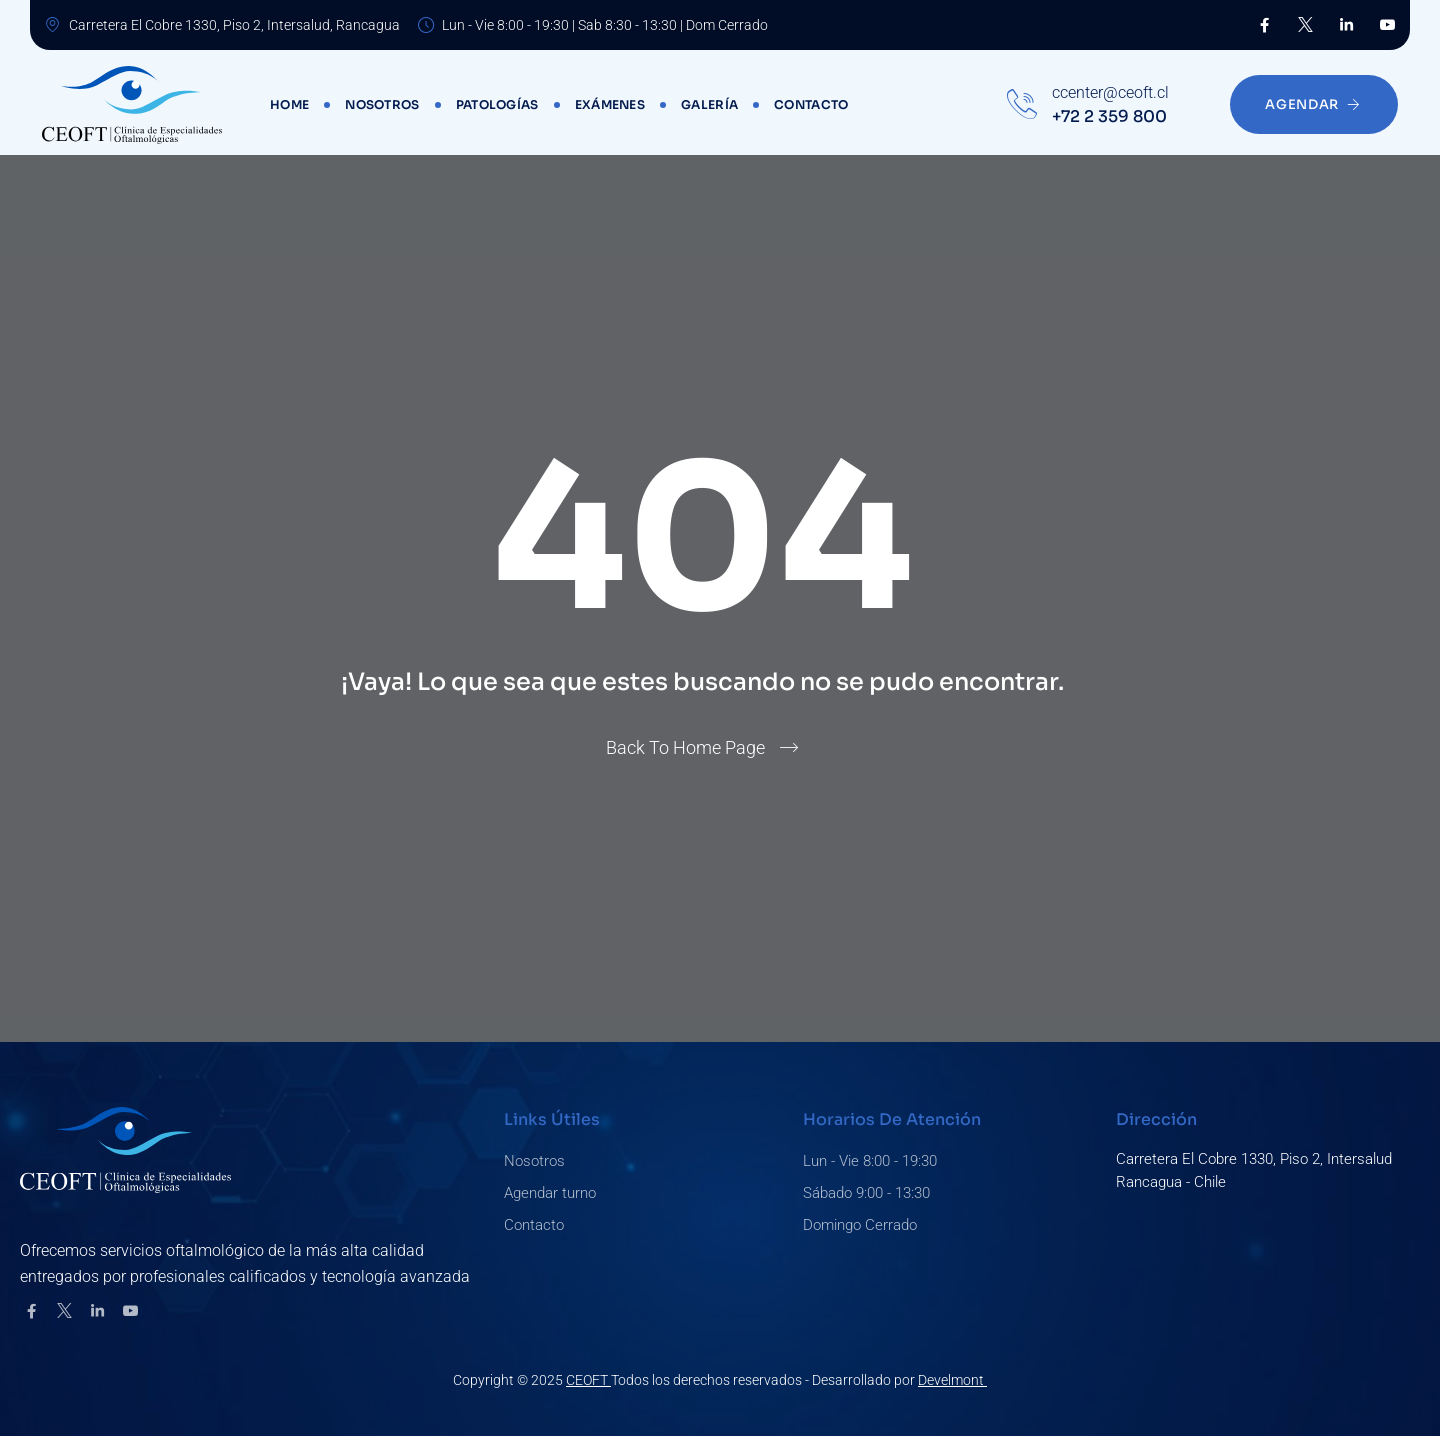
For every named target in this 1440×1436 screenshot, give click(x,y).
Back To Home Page (685, 747)
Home (289, 104)
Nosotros (382, 104)
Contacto (811, 104)
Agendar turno (550, 1193)
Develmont (952, 1380)
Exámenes (610, 104)
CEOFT (588, 1380)
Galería (709, 104)
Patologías (497, 104)
